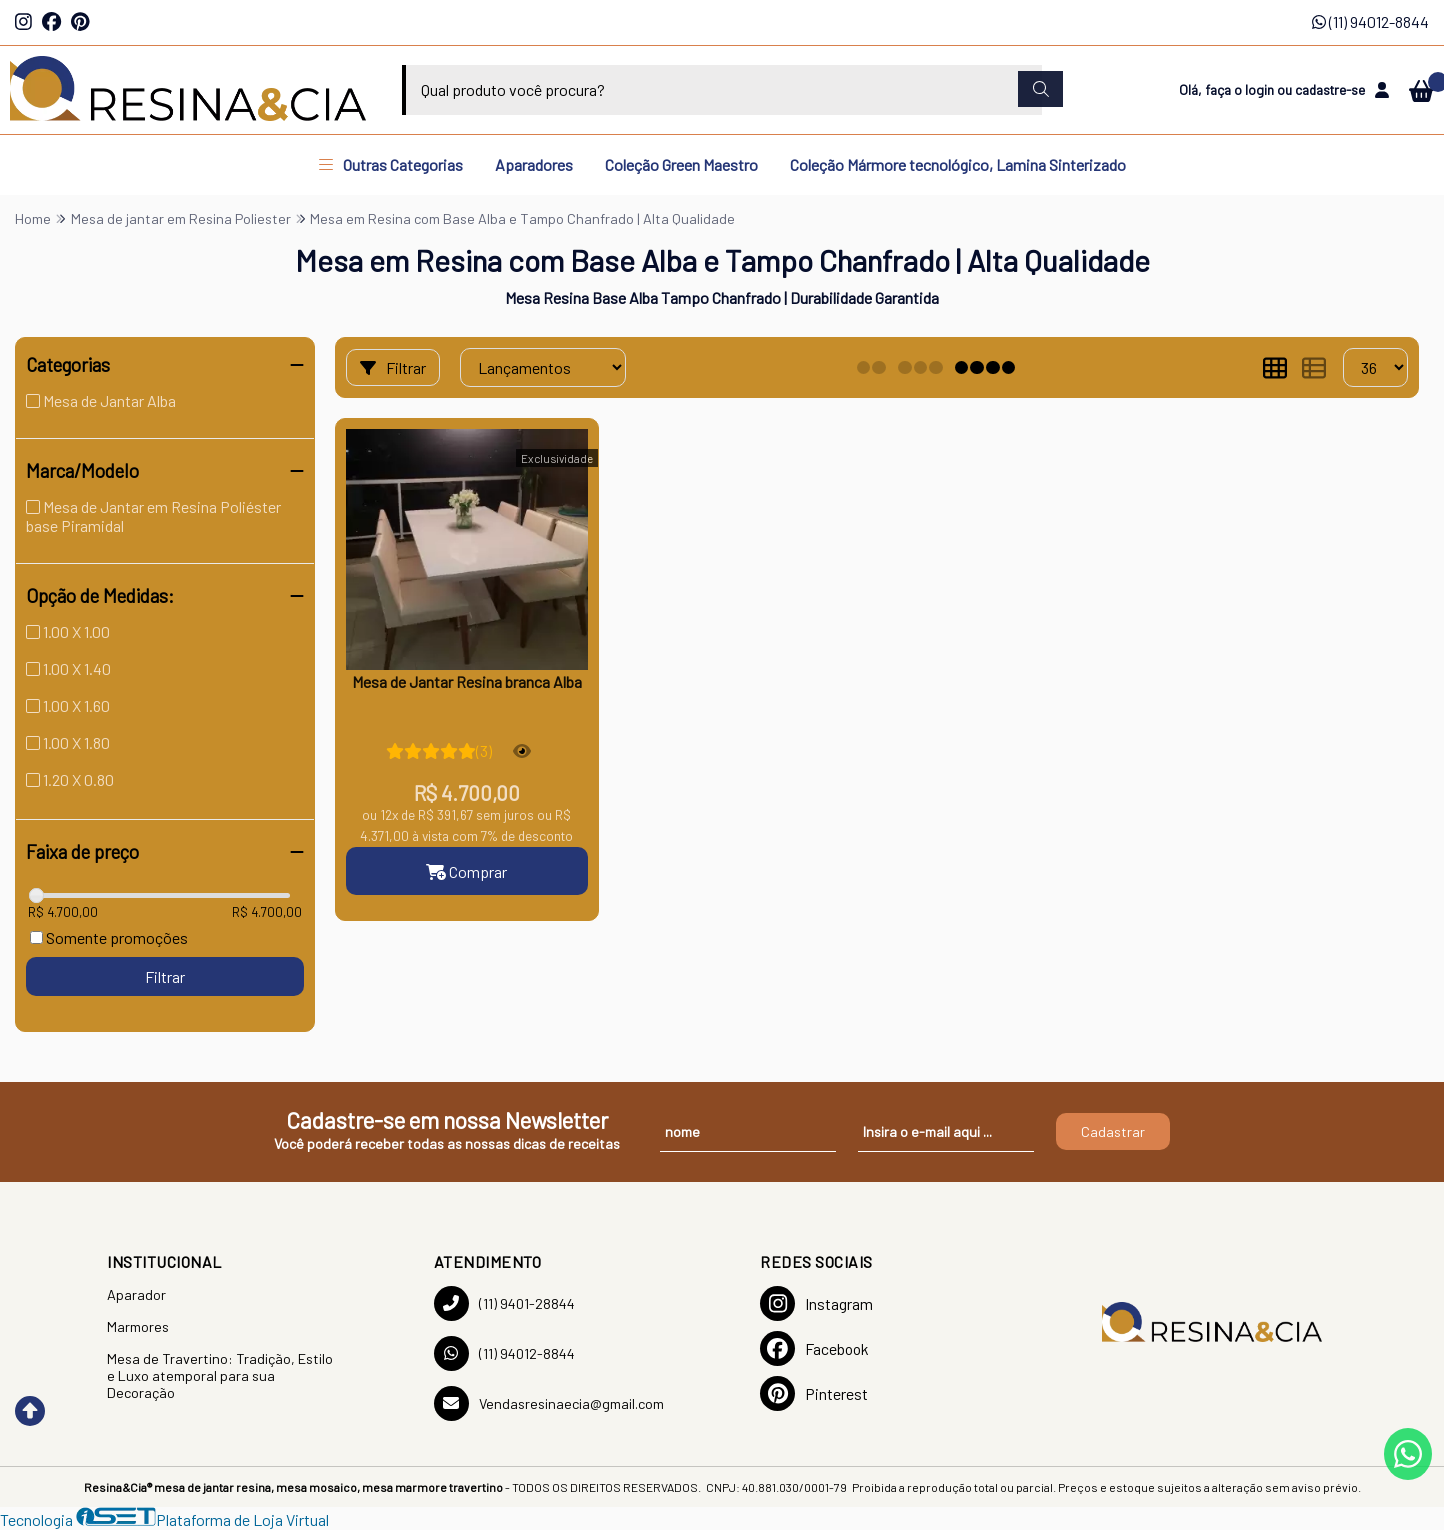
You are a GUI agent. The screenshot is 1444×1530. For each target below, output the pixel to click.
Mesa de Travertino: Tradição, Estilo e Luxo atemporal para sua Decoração (220, 1375)
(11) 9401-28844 (504, 1303)
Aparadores (534, 164)
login (1261, 89)
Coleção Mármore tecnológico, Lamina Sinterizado (958, 164)
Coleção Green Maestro (681, 164)
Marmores (138, 1326)
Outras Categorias (391, 164)
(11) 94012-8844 (1370, 21)
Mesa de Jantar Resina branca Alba (467, 681)
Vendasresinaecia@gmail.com (549, 1403)
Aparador (136, 1294)
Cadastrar (1113, 1131)
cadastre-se (1330, 89)
